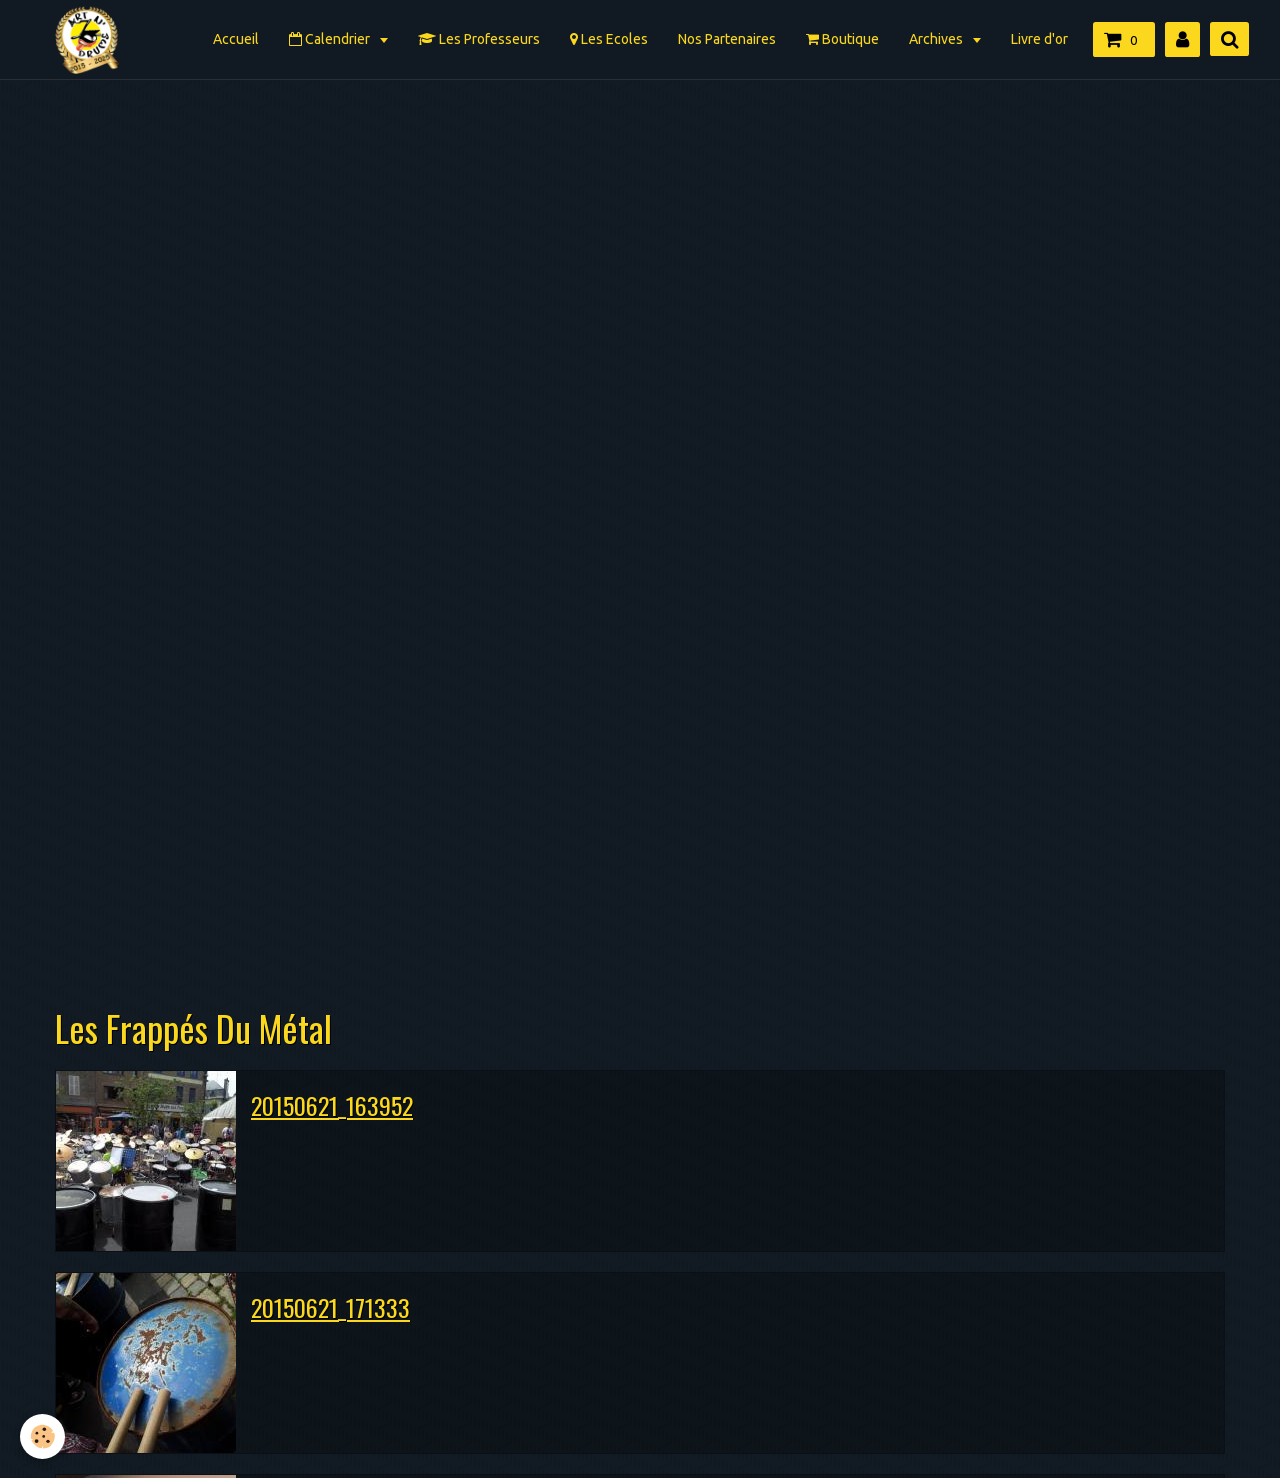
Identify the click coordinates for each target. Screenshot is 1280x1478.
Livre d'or (1039, 39)
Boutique (842, 39)
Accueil (236, 39)
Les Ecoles (609, 39)
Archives (937, 39)
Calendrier (331, 39)
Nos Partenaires (727, 39)
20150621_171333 (330, 1307)
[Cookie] (42, 1436)
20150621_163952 (332, 1105)
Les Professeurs (479, 39)
